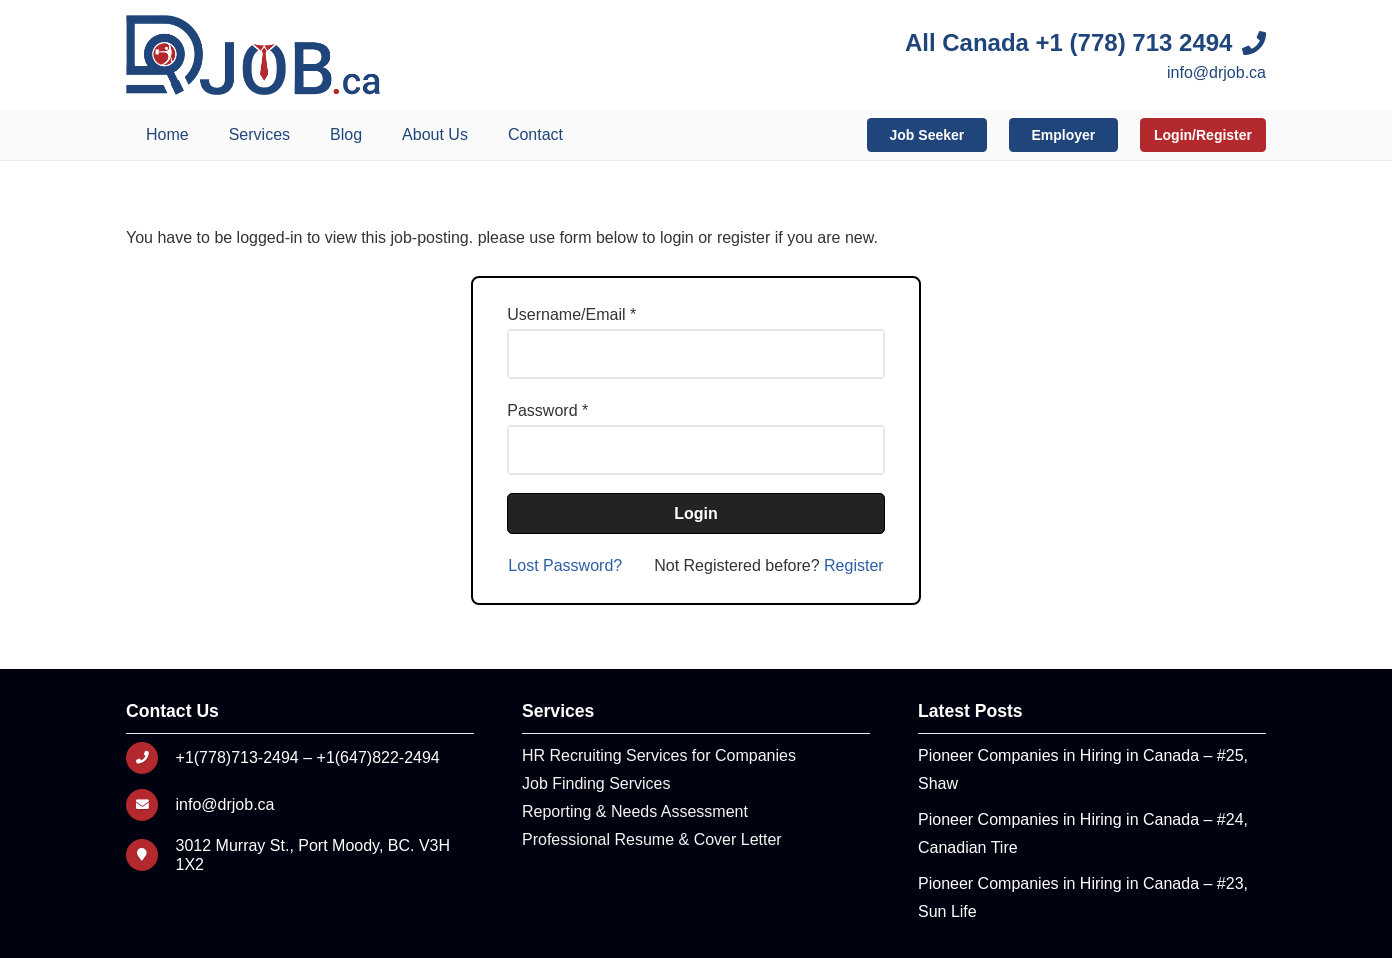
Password (542, 410)
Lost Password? (565, 565)
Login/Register (1203, 135)
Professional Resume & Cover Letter (652, 839)
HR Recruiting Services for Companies (659, 755)
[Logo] (253, 55)
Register (854, 565)
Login (696, 513)
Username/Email (566, 314)
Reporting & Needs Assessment (635, 811)
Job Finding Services (596, 783)
